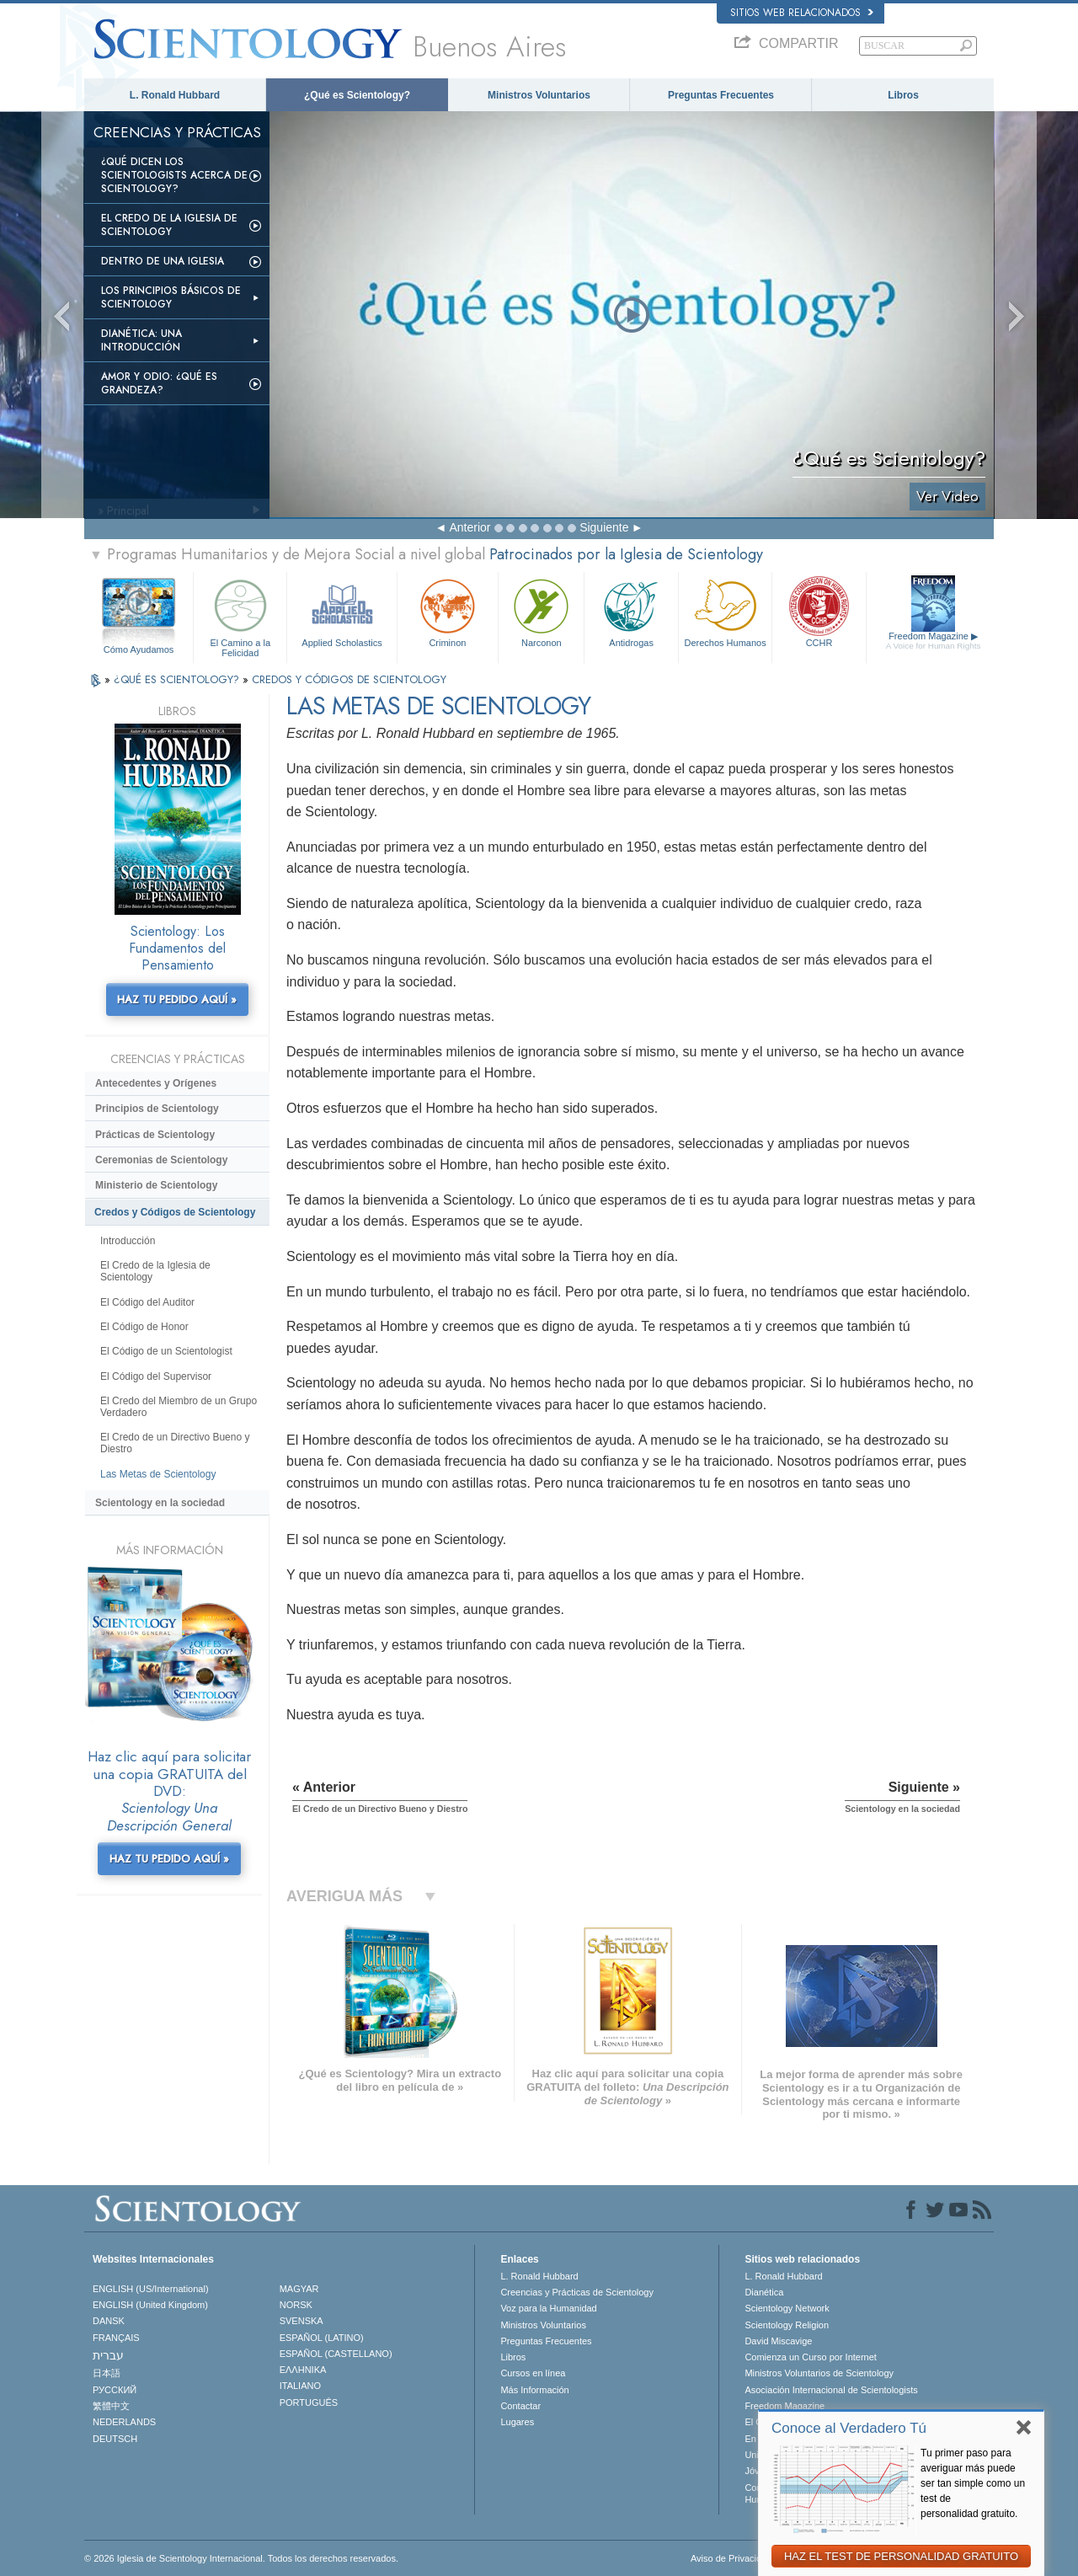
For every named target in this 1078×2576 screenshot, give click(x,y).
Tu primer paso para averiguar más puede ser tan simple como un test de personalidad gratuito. (973, 2483)
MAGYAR (299, 2289)
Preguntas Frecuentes (721, 95)
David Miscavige (778, 2341)
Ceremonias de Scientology (161, 1160)
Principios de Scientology (157, 1108)
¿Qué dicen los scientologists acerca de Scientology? (174, 175)
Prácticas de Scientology (155, 1135)
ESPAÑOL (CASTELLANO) (336, 2354)
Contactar (520, 2406)
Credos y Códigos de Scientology (174, 1212)
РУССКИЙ (114, 2390)
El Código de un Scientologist (166, 1351)
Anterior (469, 527)
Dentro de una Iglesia (162, 261)
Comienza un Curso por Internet (810, 2357)
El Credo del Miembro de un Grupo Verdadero (178, 1407)
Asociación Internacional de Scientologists (830, 2390)
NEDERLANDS (124, 2422)
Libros (903, 95)
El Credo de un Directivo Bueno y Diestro (174, 1443)
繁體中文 (111, 2406)
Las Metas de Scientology (158, 1474)
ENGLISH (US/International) (151, 2289)
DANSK (109, 2321)
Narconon (541, 611)
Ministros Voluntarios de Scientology (819, 2373)
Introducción (127, 1241)
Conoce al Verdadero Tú (848, 2428)
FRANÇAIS (116, 2338)
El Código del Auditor (147, 1302)
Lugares (517, 2422)
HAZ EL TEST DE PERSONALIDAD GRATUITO (901, 2556)
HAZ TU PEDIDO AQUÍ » (177, 999)
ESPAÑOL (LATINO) (322, 2338)
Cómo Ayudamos (139, 649)
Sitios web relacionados (801, 12)
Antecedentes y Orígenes (155, 1083)
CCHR (818, 611)
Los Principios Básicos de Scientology (171, 297)
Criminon (448, 611)
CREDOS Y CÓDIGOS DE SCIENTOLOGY (349, 679)
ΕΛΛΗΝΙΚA (303, 2370)
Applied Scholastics (341, 611)
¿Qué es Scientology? (357, 95)
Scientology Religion (786, 2325)
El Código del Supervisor (155, 1376)
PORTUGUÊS (309, 2402)
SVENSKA (301, 2321)
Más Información (534, 2390)
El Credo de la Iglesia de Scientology (169, 225)
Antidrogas (631, 611)
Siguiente (603, 527)
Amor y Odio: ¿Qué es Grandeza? (159, 383)
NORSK (296, 2305)
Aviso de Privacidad (731, 2558)
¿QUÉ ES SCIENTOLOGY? (178, 679)
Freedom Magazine (933, 641)
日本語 (106, 2373)
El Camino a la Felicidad (240, 615)
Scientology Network (786, 2308)
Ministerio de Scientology (156, 1185)
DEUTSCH (115, 2439)
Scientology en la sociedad (160, 1503)
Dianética (763, 2292)
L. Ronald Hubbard (175, 95)
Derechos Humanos (725, 611)
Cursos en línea (532, 2373)
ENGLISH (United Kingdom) (150, 2305)
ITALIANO (300, 2386)
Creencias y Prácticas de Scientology (577, 2292)
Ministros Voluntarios (539, 95)
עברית (108, 2355)
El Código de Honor (144, 1327)
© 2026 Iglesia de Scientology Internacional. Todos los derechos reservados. (241, 2558)
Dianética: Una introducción (141, 340)
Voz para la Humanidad (548, 2308)
